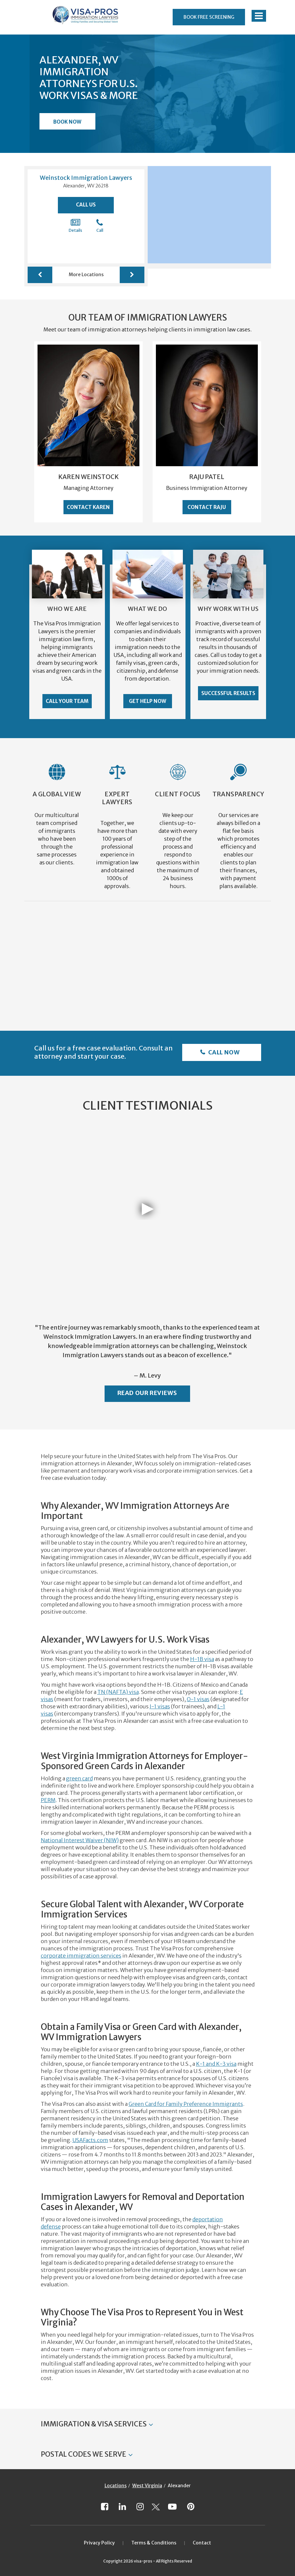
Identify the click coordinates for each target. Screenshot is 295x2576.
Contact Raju (206, 507)
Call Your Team (67, 701)
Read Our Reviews (147, 1393)
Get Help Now (147, 701)
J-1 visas (160, 1706)
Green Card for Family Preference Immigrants (186, 2104)
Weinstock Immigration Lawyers (86, 177)
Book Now (67, 122)
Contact (202, 2543)
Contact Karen (88, 507)
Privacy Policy (99, 2543)
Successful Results (228, 693)
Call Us (86, 205)
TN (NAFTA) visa (118, 1692)
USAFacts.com (90, 2140)
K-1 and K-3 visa (216, 2063)
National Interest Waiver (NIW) (80, 1840)
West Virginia (147, 2486)
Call (99, 225)
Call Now (223, 1052)
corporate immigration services (81, 1955)
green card (79, 1778)
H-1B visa (202, 1659)
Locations (116, 2486)
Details (75, 225)
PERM (48, 1800)
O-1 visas (198, 1699)
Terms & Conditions (153, 2543)
